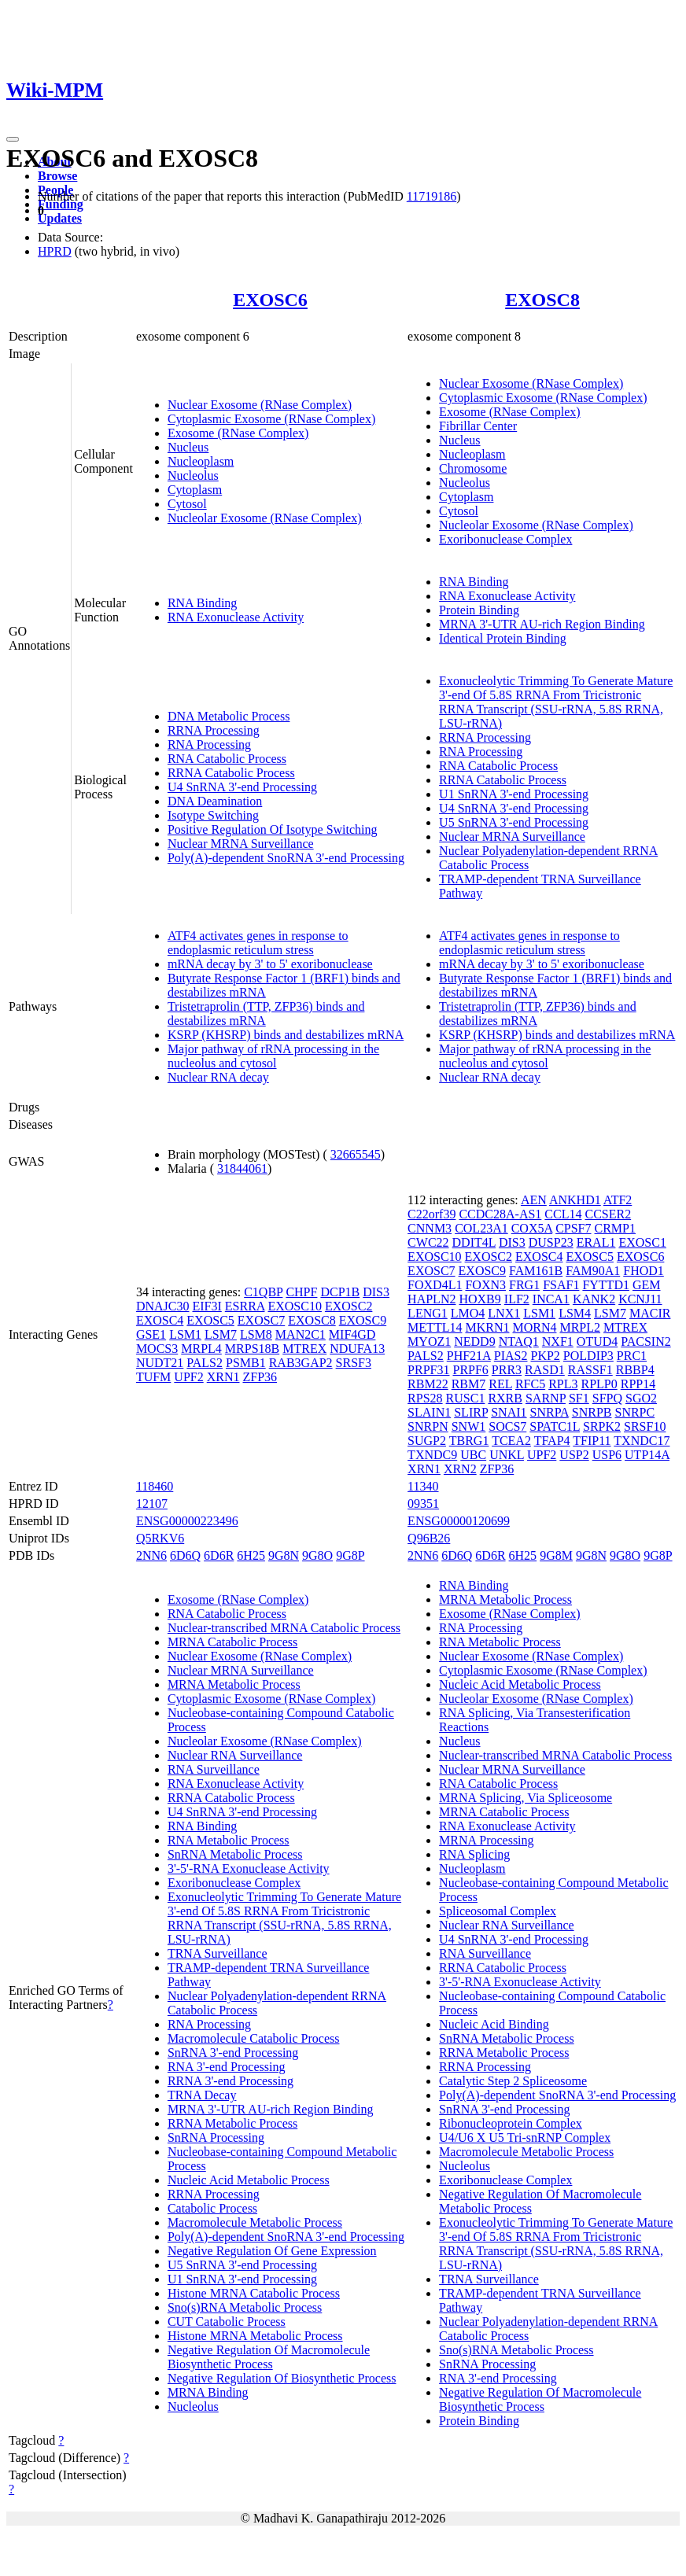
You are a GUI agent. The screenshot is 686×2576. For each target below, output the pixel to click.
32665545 (355, 1154)
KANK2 (594, 1299)
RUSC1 (465, 1398)
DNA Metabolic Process (229, 716)
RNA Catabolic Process (227, 758)
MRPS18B (252, 1348)
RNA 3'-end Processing (227, 2066)
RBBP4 (635, 1369)
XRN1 (223, 1377)
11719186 (431, 196)
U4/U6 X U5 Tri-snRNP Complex (524, 2137)
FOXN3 (485, 1285)
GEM (647, 1285)
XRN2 (460, 1469)
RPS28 (425, 1398)
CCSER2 (608, 1214)
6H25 (251, 1555)
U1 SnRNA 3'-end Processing (513, 794)
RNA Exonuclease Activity (236, 617)
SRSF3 (353, 1362)
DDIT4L (474, 1242)
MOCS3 (157, 1348)
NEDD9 (474, 1341)
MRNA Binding (208, 2392)
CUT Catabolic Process (227, 2321)
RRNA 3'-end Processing (230, 2081)
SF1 (579, 1398)
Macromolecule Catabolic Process (254, 2038)
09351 (423, 1503)
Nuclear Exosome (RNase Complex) (260, 404)
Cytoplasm (195, 489)
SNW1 (469, 1426)
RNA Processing (209, 744)
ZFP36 (259, 1377)
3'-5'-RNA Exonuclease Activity (249, 1868)
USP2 (573, 1454)
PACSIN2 (645, 1341)
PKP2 (544, 1355)
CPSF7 (573, 1228)
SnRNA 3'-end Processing (233, 2052)
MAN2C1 (300, 1334)
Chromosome (473, 468)
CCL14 (562, 1214)
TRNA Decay (202, 2095)
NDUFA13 (357, 1348)
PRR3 (507, 1369)
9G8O (317, 1555)
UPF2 (188, 1377)
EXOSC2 (348, 1306)
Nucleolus (193, 475)
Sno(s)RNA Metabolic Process (245, 2307)
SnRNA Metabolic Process (235, 1854)
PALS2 (204, 1362)
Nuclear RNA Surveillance (235, 1755)
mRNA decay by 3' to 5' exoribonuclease (270, 964)
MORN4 (534, 1327)
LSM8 (256, 1334)
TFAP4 (552, 1440)
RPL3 (562, 1384)
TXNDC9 (432, 1454)
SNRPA (549, 1412)
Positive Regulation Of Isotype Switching (273, 829)
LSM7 (221, 1334)
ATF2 (617, 1200)
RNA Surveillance (214, 1769)
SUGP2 (427, 1440)
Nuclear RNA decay (218, 1077)
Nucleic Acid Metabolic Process (249, 2180)
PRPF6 (470, 1369)
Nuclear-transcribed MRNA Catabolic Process (284, 1627)
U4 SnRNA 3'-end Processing (242, 787)
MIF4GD (352, 1334)
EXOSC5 (210, 1320)
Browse (57, 175)
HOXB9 (479, 1299)
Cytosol (187, 503)
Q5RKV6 (160, 1538)
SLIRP (471, 1412)
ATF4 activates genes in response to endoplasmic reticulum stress (258, 942)
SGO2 (641, 1398)
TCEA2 (511, 1440)
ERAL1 (596, 1242)
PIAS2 (511, 1355)
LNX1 (504, 1313)
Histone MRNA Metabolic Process (255, 2335)
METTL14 (435, 1327)
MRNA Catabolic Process (232, 1642)
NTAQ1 (519, 1341)
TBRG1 (469, 1440)
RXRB (505, 1398)
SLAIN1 (429, 1412)
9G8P (350, 1555)
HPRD (55, 251)
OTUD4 (597, 1341)
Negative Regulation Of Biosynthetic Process (282, 2378)
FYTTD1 (605, 1285)
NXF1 (558, 1341)
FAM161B (535, 1270)
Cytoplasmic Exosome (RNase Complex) (271, 419)
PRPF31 (428, 1369)
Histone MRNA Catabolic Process (254, 2293)
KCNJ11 (640, 1299)
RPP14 (638, 1384)
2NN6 (151, 1555)
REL (500, 1384)
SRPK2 (602, 1426)
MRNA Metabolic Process (234, 1684)
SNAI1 (508, 1412)
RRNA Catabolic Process (231, 772)
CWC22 (428, 1242)
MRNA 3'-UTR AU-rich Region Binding (542, 624)
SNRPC (634, 1412)
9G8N (283, 1555)
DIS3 (376, 1292)
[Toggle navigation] (12, 139)
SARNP (546, 1398)
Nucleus (188, 447)
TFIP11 (591, 1440)
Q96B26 (429, 1538)
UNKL (506, 1454)
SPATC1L (554, 1426)
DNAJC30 (163, 1306)
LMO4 (468, 1313)
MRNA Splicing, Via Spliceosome (525, 1797)
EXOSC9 (362, 1320)
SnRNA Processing (216, 2137)
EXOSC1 (642, 1242)
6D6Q (185, 1555)
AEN (534, 1200)
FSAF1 (561, 1285)
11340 (423, 1486)
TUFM (153, 1377)
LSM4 (575, 1313)
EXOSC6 (270, 299)
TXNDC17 (641, 1440)
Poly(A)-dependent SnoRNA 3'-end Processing (286, 857)
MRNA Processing (486, 1840)
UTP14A (647, 1454)
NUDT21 (159, 1362)
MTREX (304, 1348)
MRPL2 (579, 1327)
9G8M (556, 1555)
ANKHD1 (575, 1200)
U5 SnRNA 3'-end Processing (513, 822)
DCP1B (340, 1292)
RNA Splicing (474, 1854)
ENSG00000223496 (187, 1521)
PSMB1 (246, 1362)
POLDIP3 (588, 1355)
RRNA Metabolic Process (232, 2123)
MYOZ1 (429, 1341)
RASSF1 (590, 1369)
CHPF (301, 1292)
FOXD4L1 (435, 1285)
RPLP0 (599, 1384)
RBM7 (469, 1384)
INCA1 (551, 1299)
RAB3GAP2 (301, 1362)
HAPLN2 (431, 1299)
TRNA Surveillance (217, 1953)
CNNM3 (430, 1228)
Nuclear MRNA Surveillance (241, 843)
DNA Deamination (215, 801)
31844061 (242, 1168)
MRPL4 (201, 1348)
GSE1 (151, 1334)
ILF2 (516, 1299)
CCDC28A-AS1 (500, 1214)
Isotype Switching (213, 815)
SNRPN (428, 1426)
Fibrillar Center (478, 426)
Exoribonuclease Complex (505, 539)
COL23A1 (481, 1228)
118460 (154, 1486)
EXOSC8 (542, 299)
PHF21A (469, 1355)
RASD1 (545, 1369)
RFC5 (530, 1384)
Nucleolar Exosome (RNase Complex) (265, 518)
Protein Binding (479, 610)
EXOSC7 (261, 1320)
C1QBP (263, 1292)
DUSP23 (551, 1242)
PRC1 (632, 1355)
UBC (473, 1454)
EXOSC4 (159, 1320)
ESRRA (245, 1306)
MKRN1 (487, 1327)
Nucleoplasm (201, 461)
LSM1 (185, 1334)
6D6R (219, 1555)
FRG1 (524, 1285)
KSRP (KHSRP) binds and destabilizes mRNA (286, 1034)
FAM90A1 (593, 1270)
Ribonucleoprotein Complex (510, 2123)
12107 (152, 1503)
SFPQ (607, 1398)
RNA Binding (202, 603)
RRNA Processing (214, 730)
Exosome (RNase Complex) (238, 433)
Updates (60, 218)
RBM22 (428, 1384)
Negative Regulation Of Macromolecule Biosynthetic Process (269, 2357)
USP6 (606, 1454)
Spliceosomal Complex (497, 1911)
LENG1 (428, 1313)
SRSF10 (645, 1426)
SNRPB (592, 1412)
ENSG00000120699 (459, 1521)
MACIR (649, 1313)
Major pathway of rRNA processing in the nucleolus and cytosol (273, 1056)
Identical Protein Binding (502, 638)
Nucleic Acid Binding (494, 2024)
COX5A (531, 1228)
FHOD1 (643, 1270)
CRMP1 (615, 1228)
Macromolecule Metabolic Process (255, 2222)
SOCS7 (507, 1426)
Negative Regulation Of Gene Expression (272, 2250)
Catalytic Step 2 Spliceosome (513, 2081)
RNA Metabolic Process (229, 1840)
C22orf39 (431, 1214)
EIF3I (206, 1306)
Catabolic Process (212, 2208)
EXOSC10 (294, 1306)
